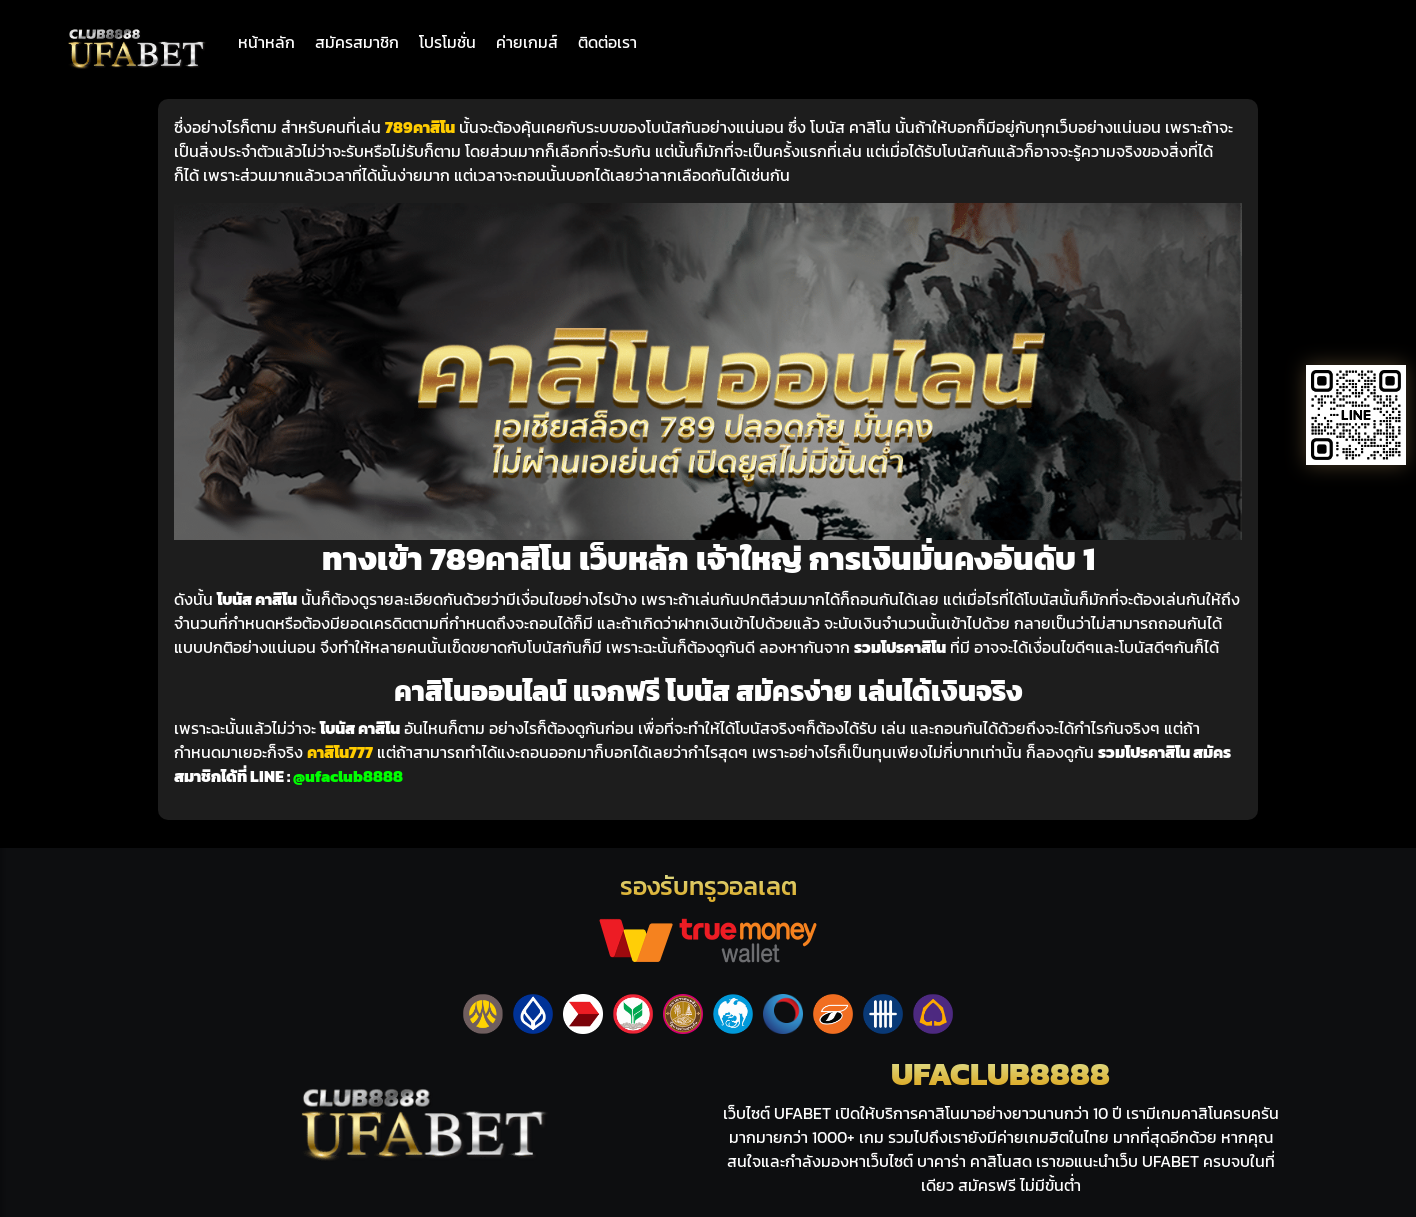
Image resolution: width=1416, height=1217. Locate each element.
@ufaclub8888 (348, 776)
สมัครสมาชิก (357, 42)
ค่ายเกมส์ (527, 42)
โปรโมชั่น (447, 42)
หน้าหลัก (266, 42)
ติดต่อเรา (607, 42)
